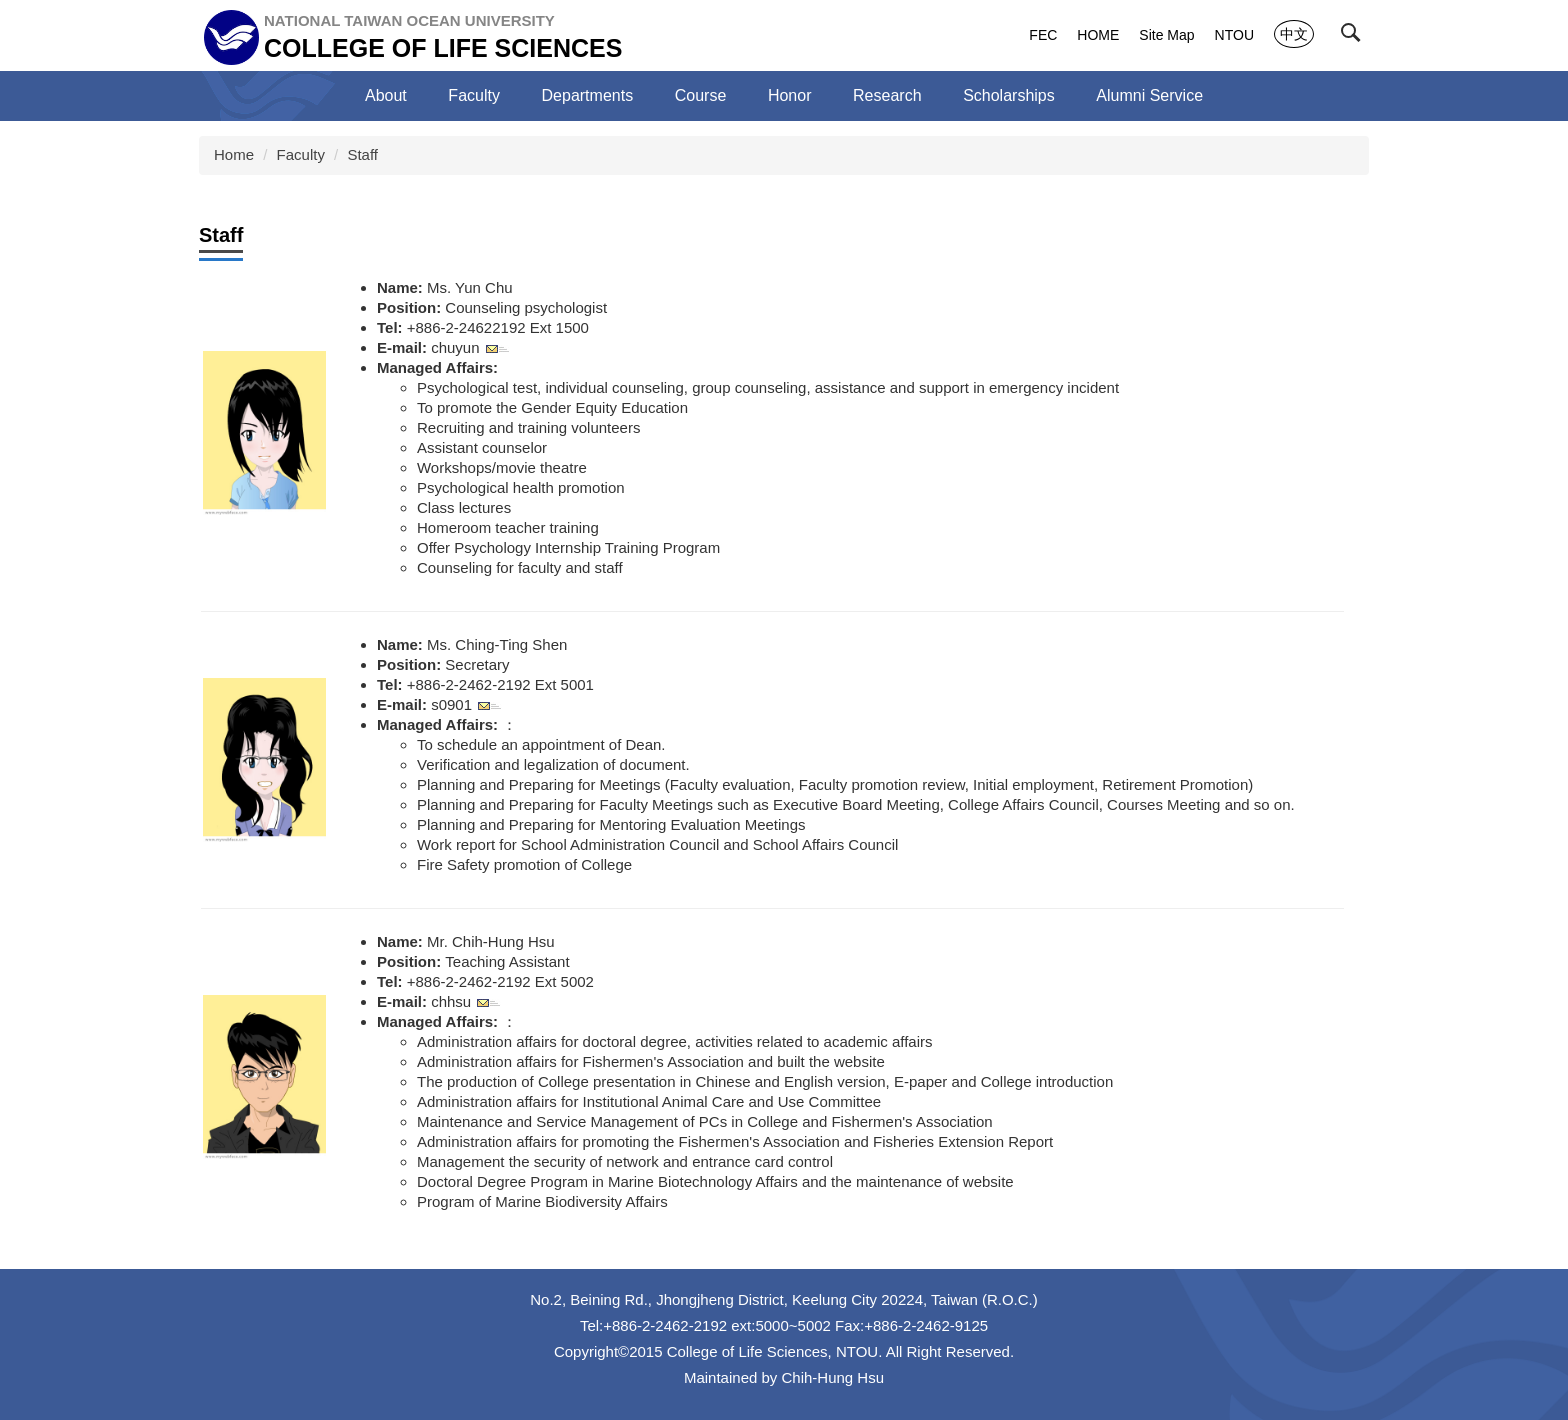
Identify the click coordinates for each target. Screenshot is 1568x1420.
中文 (1294, 34)
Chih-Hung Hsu (833, 1377)
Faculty (301, 154)
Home (234, 154)
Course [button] (701, 95)
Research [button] (887, 95)
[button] (1355, 37)
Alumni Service (1149, 95)
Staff (362, 154)
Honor (790, 95)
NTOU (1234, 35)
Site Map (1166, 35)
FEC (1043, 35)
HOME (1098, 35)
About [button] (386, 95)
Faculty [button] (474, 95)
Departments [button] (588, 95)
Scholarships (1009, 95)
